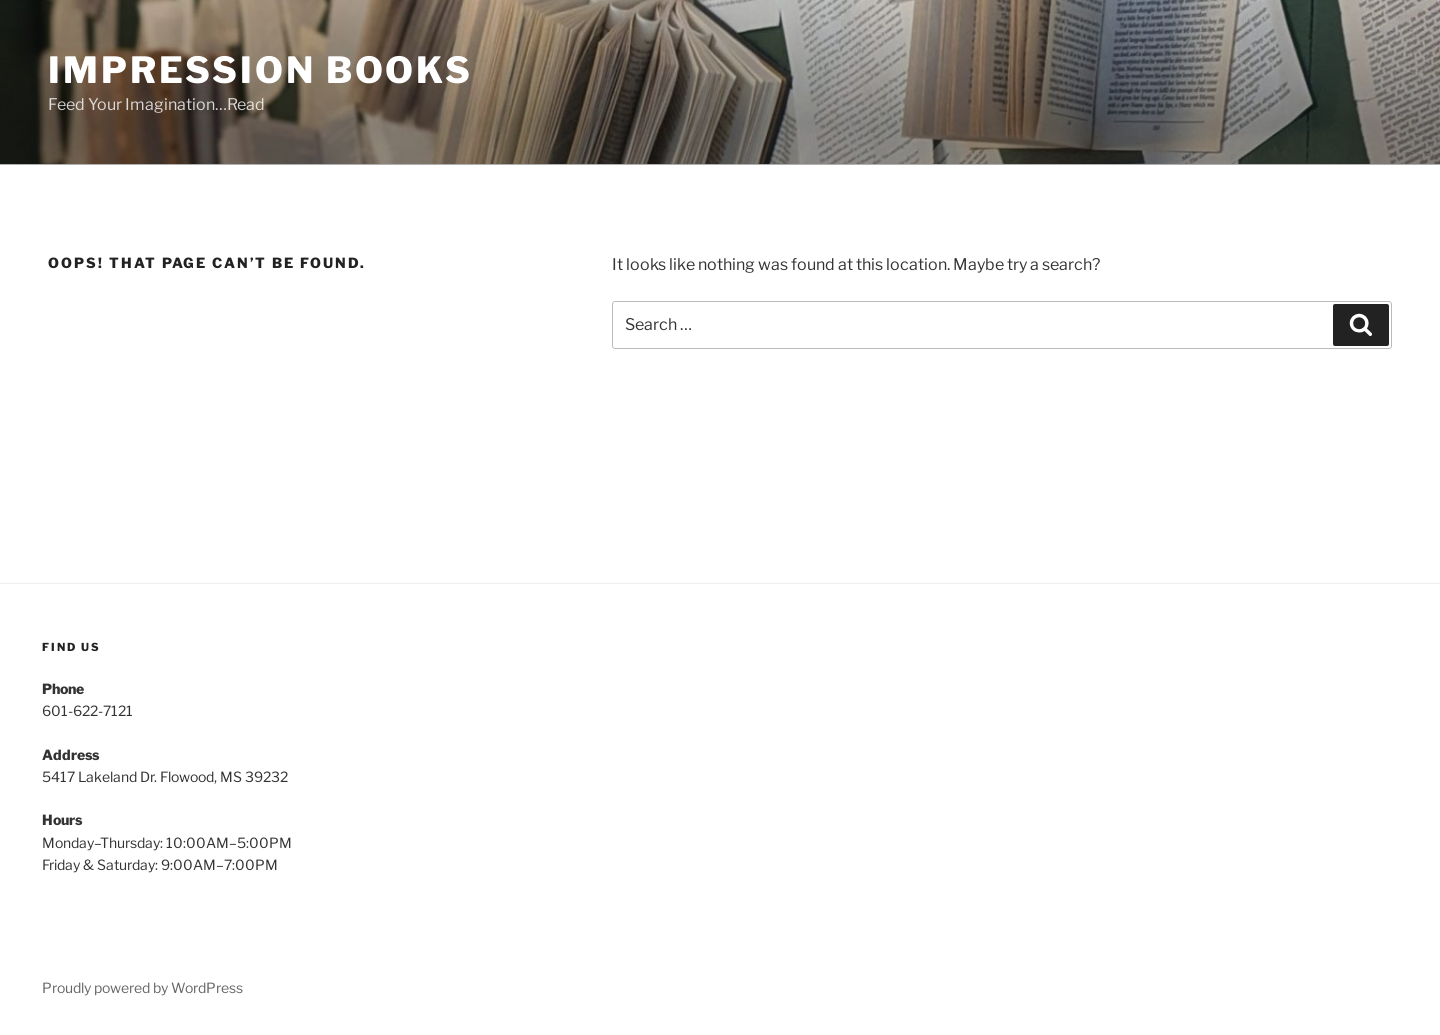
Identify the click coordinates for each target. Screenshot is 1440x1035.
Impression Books (260, 70)
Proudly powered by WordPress (142, 987)
